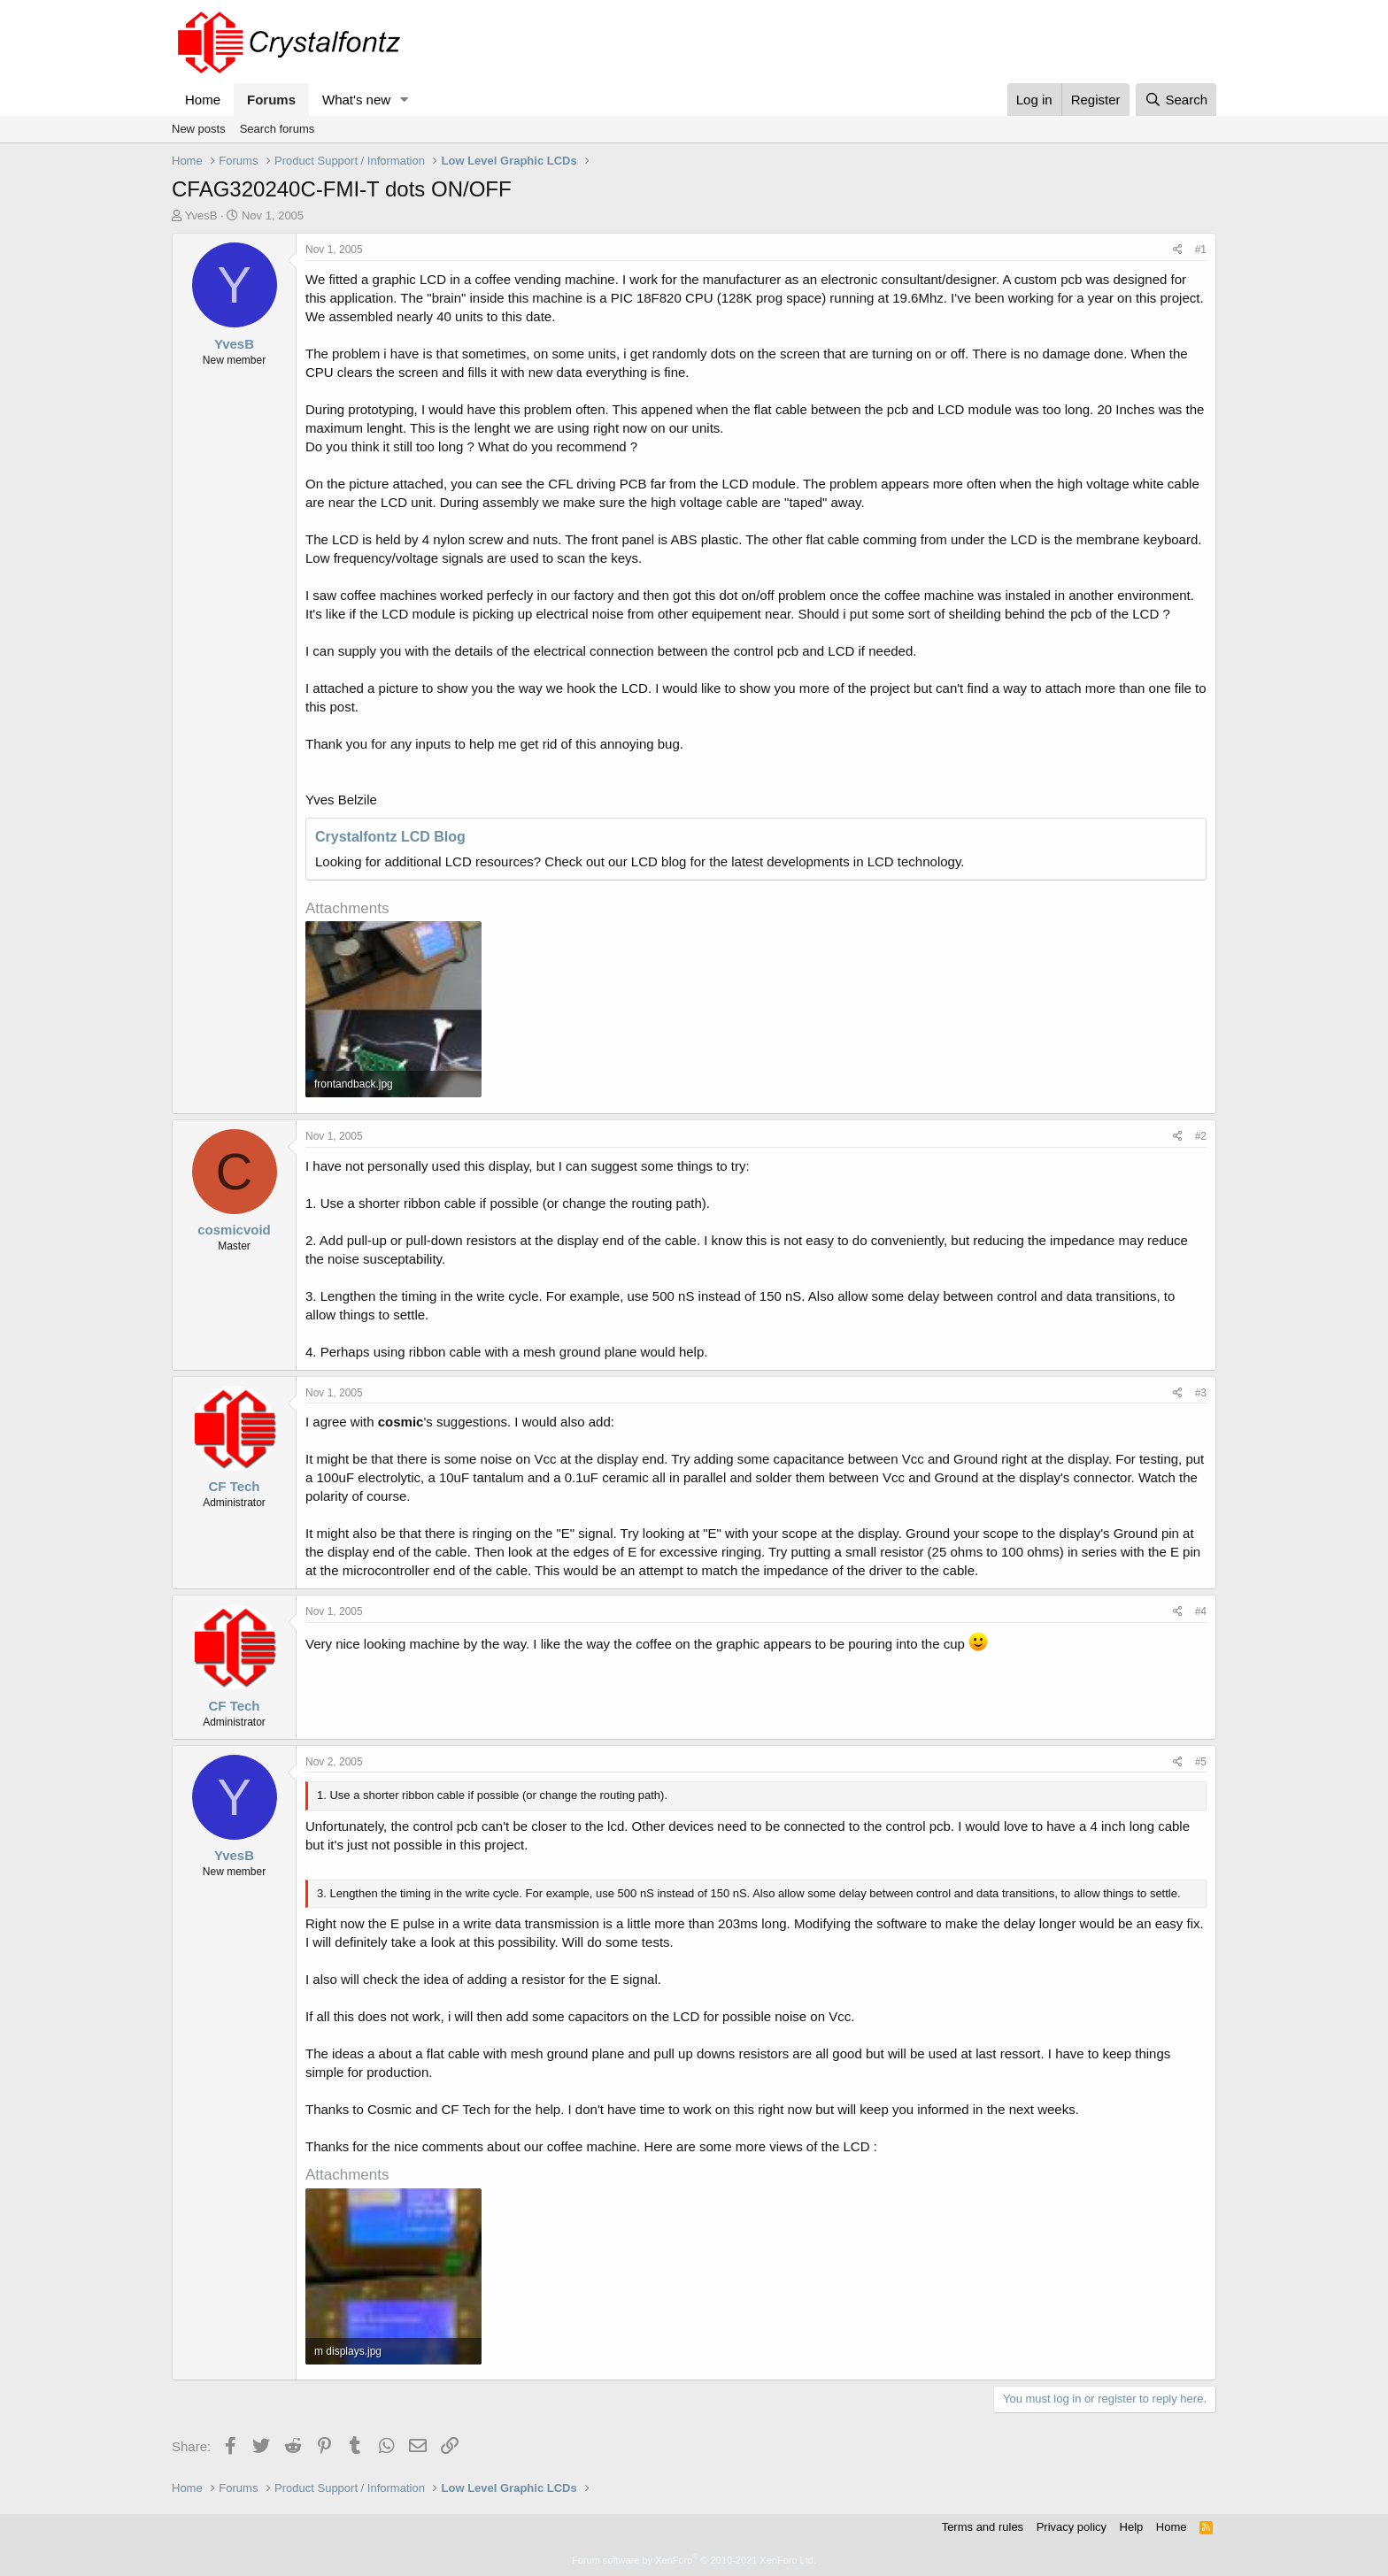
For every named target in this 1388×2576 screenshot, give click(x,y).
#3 (1201, 1393)
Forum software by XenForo (694, 2560)
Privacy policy (1072, 2527)
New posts (199, 128)
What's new (356, 99)
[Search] (1176, 99)
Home (202, 99)
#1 (1201, 249)
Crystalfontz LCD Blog (390, 836)
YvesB (201, 215)
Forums (271, 99)
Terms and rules (982, 2527)
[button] (404, 99)
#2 (1201, 1136)
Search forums (277, 128)
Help (1132, 2527)
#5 (1201, 1762)
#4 (1201, 1611)
